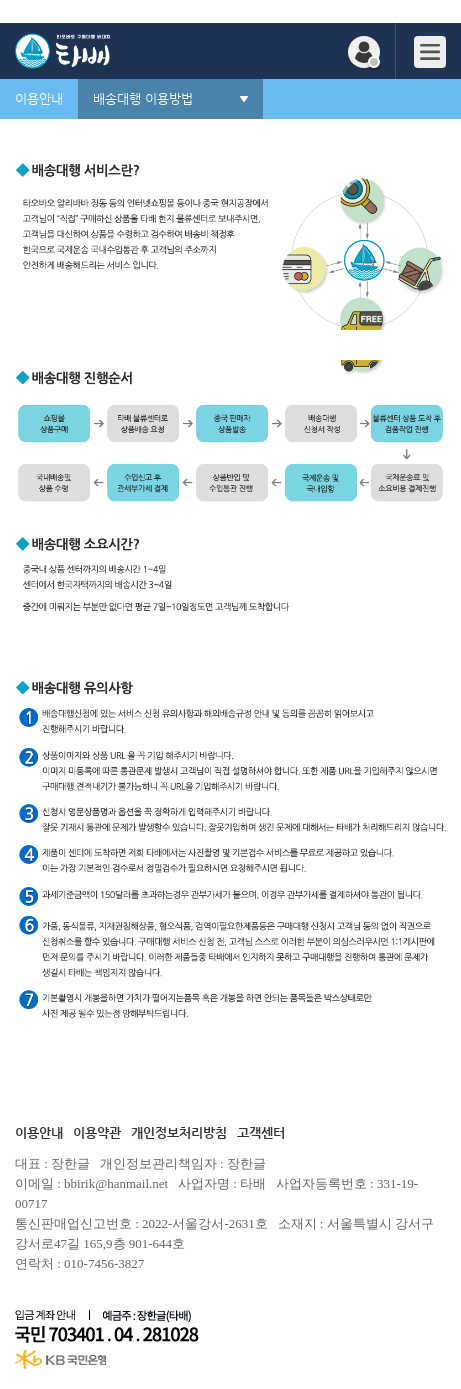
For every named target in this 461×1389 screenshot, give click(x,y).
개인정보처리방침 (179, 1132)
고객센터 (261, 1132)
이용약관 (97, 1132)
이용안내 (39, 1132)
